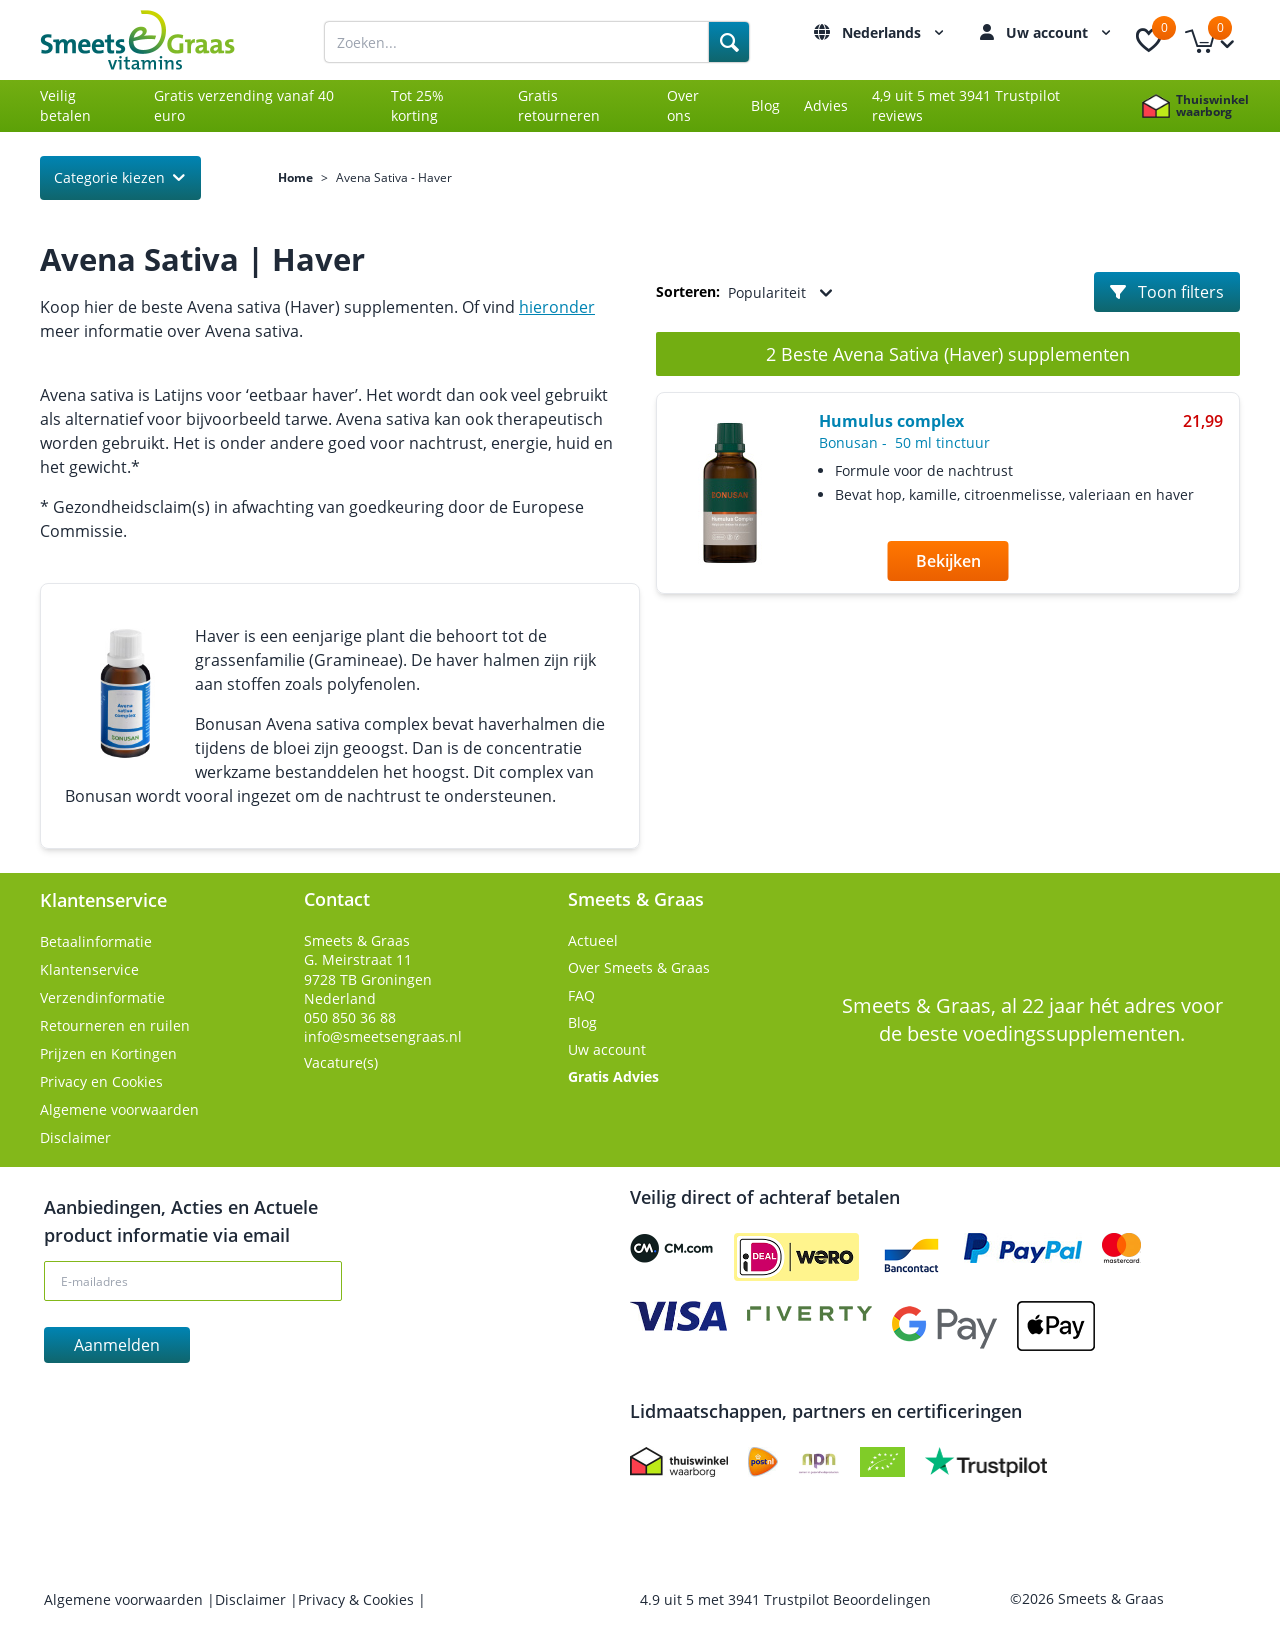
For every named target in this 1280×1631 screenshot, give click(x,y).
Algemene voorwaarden (119, 1109)
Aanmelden (117, 1345)
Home (295, 178)
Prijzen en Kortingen (108, 1053)
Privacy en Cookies (101, 1081)
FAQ (581, 995)
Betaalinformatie (96, 941)
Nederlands (895, 32)
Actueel (593, 940)
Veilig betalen (65, 105)
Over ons (683, 105)
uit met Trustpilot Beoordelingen (785, 1599)
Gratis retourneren (559, 105)
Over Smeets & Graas (639, 967)
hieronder (557, 307)
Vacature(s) (341, 1062)
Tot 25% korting (417, 105)
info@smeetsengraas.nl (383, 1036)
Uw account (1061, 32)
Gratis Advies (613, 1076)
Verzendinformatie (102, 997)
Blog (765, 105)
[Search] (729, 42)
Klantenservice (89, 969)
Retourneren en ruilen (115, 1025)
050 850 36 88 (350, 1017)
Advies (826, 105)
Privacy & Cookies (358, 1599)
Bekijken (948, 561)
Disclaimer (75, 1137)
